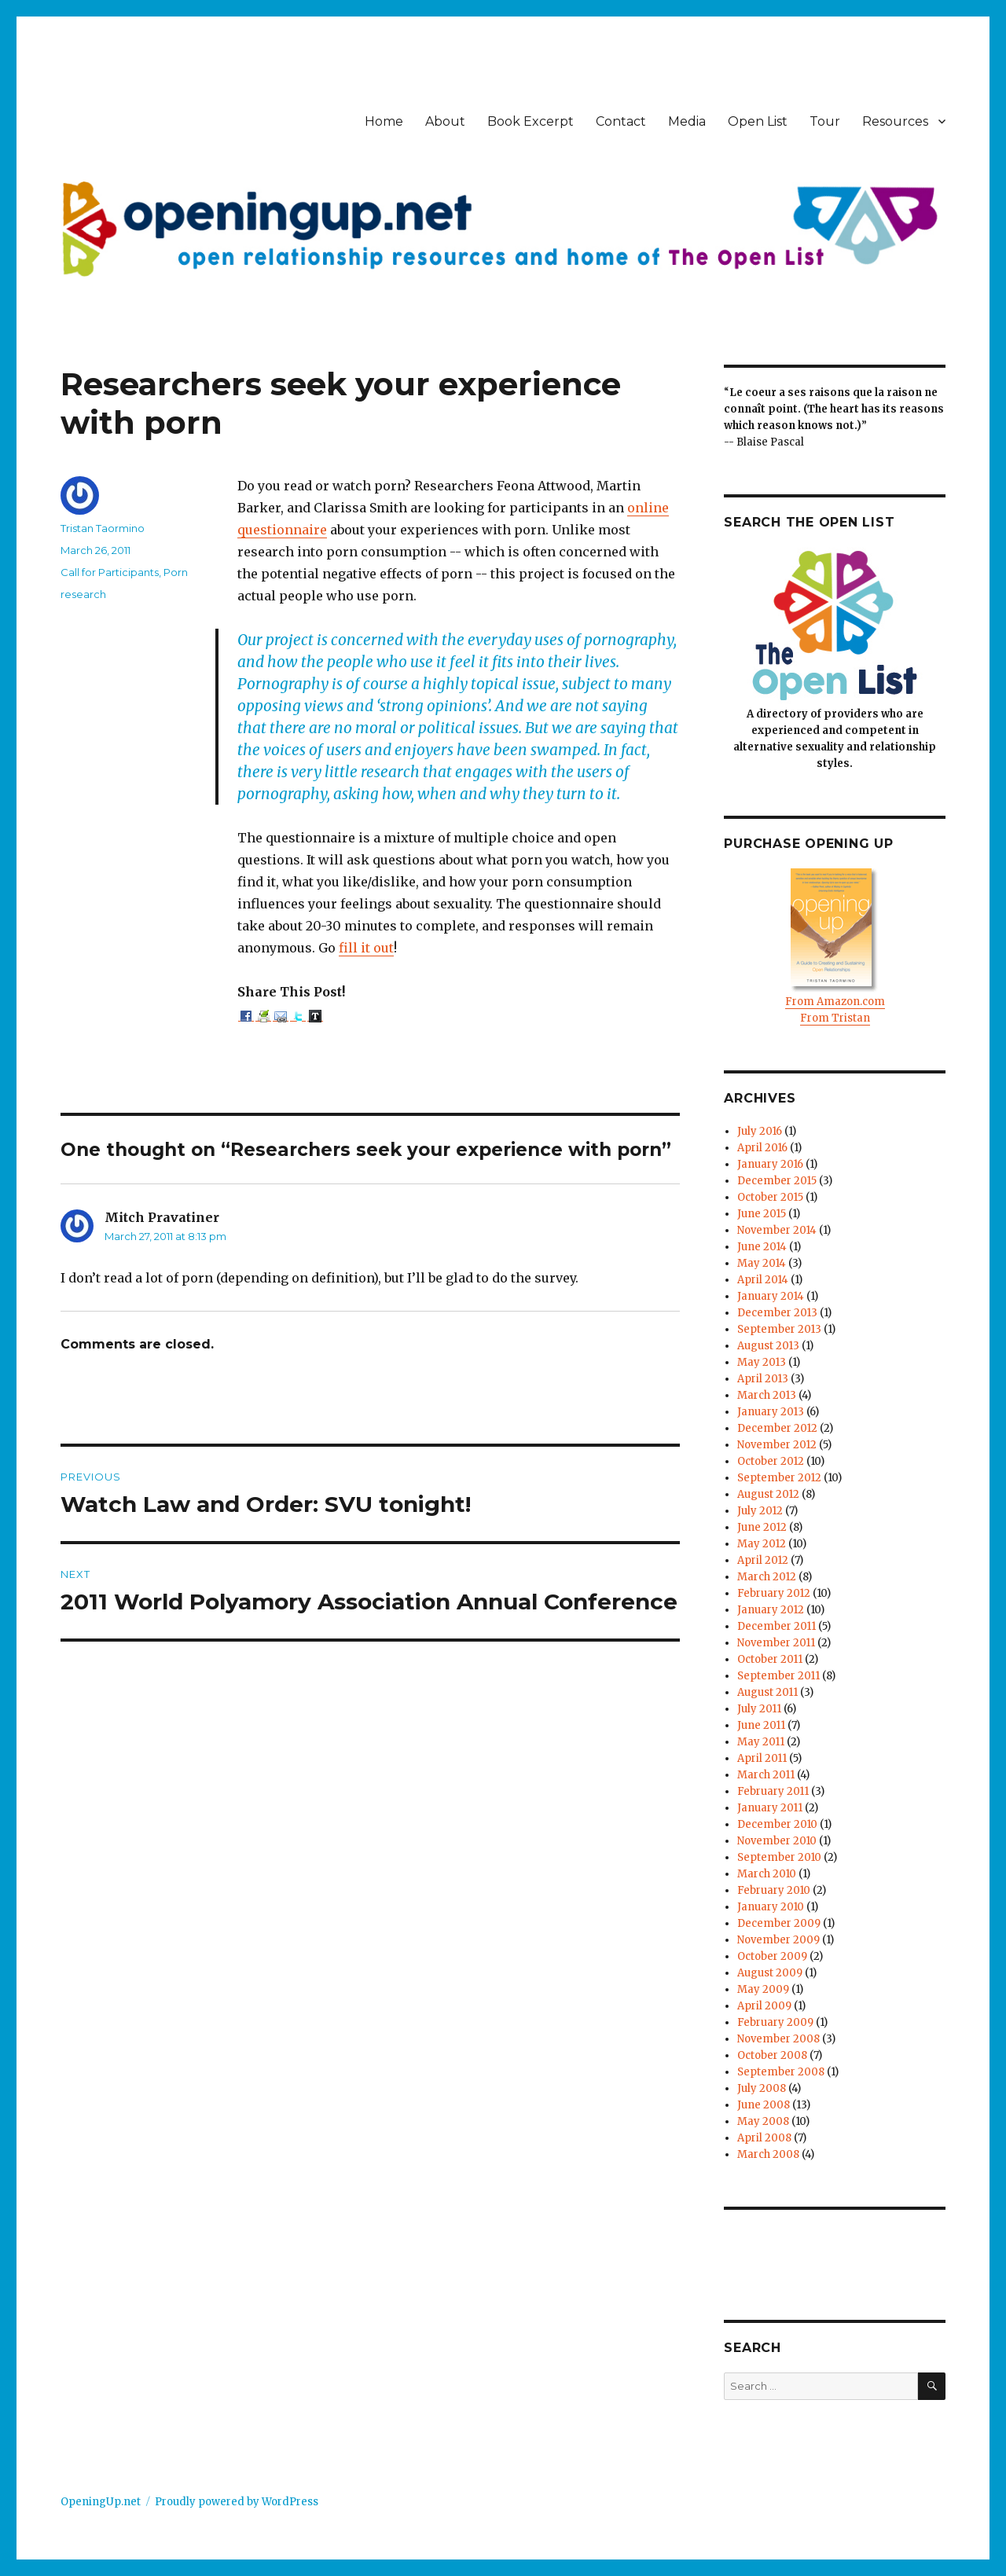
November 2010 (777, 1841)
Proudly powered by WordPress (236, 2501)
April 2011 (762, 1758)
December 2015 (777, 1180)
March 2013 (766, 1395)
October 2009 (772, 1956)
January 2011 (769, 1808)
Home (384, 121)
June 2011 (761, 1725)
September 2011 (778, 1675)
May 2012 (761, 1543)
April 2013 (762, 1378)
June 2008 (763, 2105)
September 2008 (780, 2072)
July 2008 (761, 2088)
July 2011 (759, 1708)
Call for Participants (110, 572)
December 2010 (777, 1824)
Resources (895, 121)
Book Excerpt (530, 121)
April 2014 (762, 1279)
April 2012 (762, 1560)
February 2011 (773, 1791)
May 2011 (760, 1742)
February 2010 (773, 1890)
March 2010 (766, 1874)
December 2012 (777, 1428)
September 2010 (779, 1857)
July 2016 (759, 1131)
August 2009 (769, 1973)
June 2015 (761, 1213)
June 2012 (762, 1527)
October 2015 (770, 1197)
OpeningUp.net (101, 2501)
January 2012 (770, 1609)
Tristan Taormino (103, 528)
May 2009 (763, 1989)
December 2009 (779, 1923)
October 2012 (770, 1461)
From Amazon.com (835, 1001)
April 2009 (764, 2006)
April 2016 (762, 1147)
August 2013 (768, 1345)
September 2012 (779, 1477)
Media (687, 121)
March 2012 (766, 1576)
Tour (825, 121)
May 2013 (761, 1362)
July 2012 (760, 1510)
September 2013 (779, 1329)
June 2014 (762, 1246)
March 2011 (766, 1775)
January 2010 (770, 1907)
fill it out (366, 948)
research (83, 594)
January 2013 (770, 1411)
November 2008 (778, 2039)
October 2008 (772, 2055)
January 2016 (770, 1164)
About (445, 121)
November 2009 (778, 1940)
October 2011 (769, 1659)
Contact (621, 121)
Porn (175, 572)
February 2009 (775, 2022)
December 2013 (777, 1312)
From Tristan (835, 1018)
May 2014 (761, 1263)
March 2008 (768, 2154)
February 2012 (773, 1593)
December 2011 (776, 1626)
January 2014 (770, 1296)
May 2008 (763, 2121)
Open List (758, 121)
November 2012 (777, 1444)
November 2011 (776, 1642)
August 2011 (767, 1692)
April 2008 (764, 2138)
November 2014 (777, 1230)
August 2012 (768, 1494)
